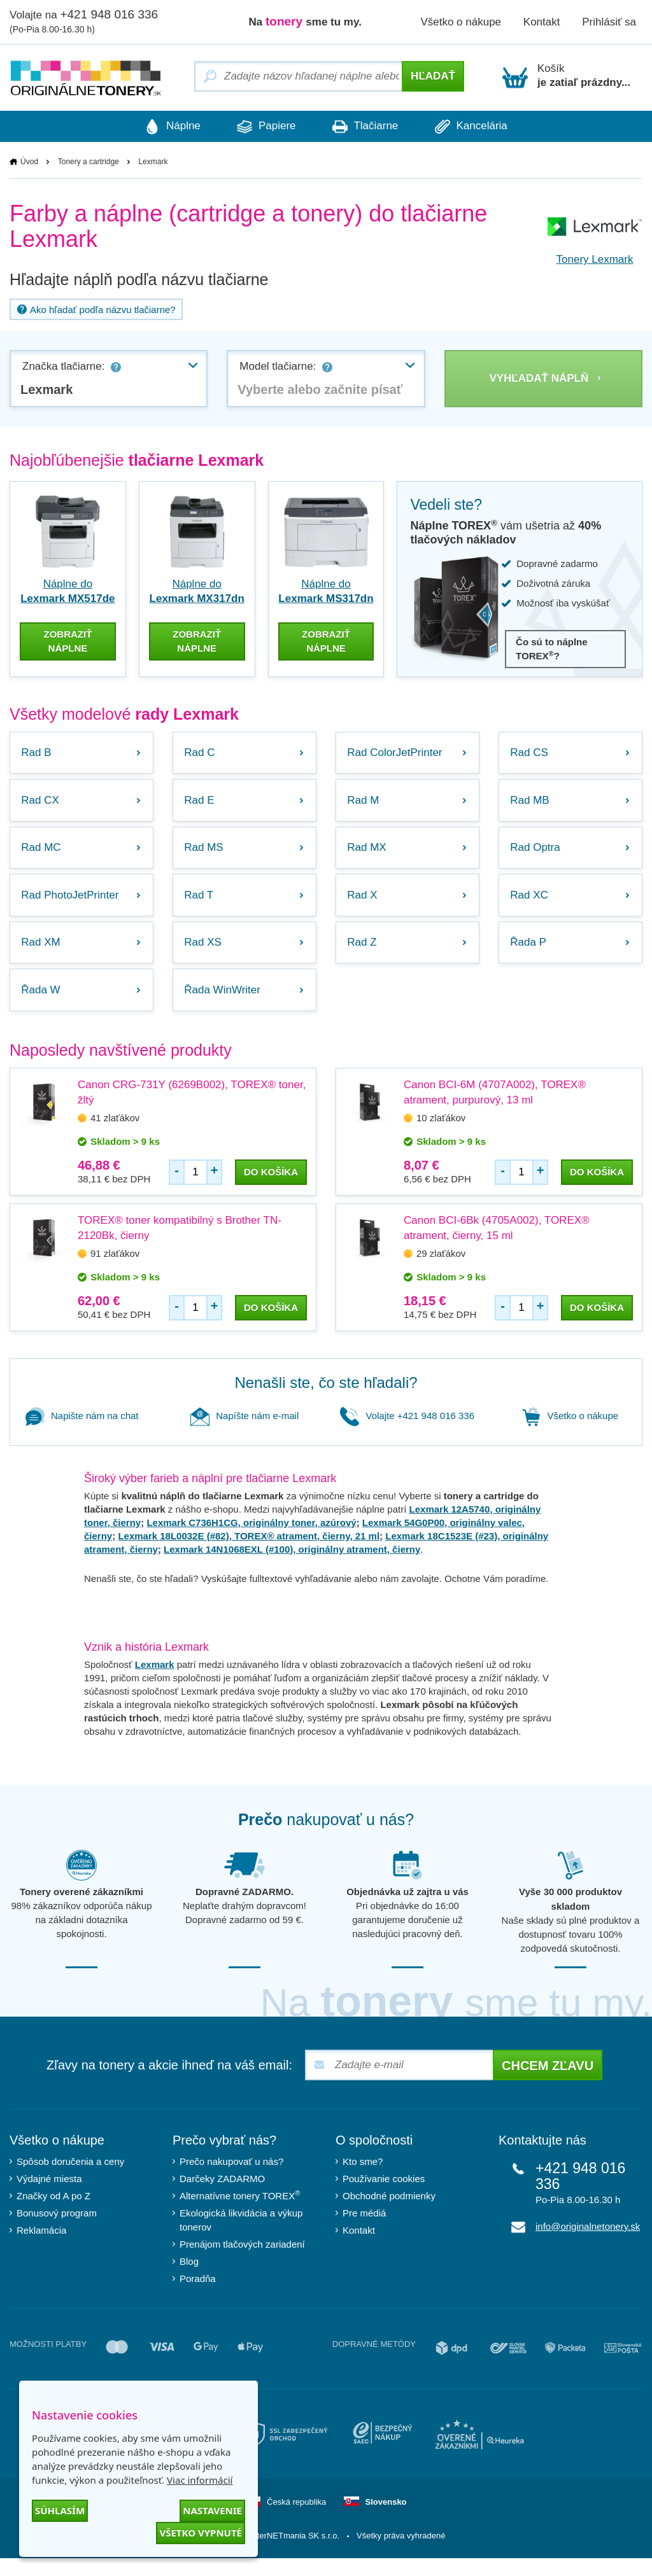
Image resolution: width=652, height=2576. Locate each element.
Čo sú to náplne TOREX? (552, 649)
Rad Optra (537, 853)
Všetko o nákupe (460, 22)
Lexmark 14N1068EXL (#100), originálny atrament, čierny (292, 1567)
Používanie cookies (384, 2196)
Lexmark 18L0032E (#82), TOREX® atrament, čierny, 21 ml (248, 1553)
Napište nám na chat (82, 1433)
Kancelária (483, 126)
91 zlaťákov (114, 1271)
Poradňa (198, 2296)
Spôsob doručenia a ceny (70, 2179)
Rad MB (531, 802)
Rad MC (42, 853)
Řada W (42, 1006)
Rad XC (531, 904)
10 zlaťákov (440, 1135)
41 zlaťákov (114, 1135)
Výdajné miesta (49, 2196)
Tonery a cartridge (88, 162)
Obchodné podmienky (389, 2213)
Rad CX (42, 802)
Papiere (262, 126)
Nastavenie (212, 2510)
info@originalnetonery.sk (587, 2244)
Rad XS (204, 955)
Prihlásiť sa (609, 22)
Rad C (201, 751)
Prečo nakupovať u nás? (231, 2179)
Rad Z (363, 955)
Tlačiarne (369, 126)
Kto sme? (363, 2179)
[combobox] (109, 379)
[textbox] (325, 390)
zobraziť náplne (67, 638)
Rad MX (368, 853)
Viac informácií (199, 2480)
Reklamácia (41, 2248)
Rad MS (205, 853)
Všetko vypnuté (200, 2532)
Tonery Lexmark (595, 260)
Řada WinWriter (224, 1006)
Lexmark (154, 1682)
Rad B (38, 751)
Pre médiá (364, 2230)
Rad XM (42, 955)
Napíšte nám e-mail (244, 1433)
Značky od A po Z (53, 2213)
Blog (189, 2279)
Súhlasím (60, 2510)
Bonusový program (57, 2230)
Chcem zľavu (547, 2083)
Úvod (29, 162)
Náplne (160, 126)
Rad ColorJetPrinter (396, 751)
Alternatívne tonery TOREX (240, 2213)
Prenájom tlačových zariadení (242, 2262)
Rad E (201, 802)
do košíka (271, 1189)
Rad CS (531, 751)
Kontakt (541, 22)
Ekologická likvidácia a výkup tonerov (241, 2237)
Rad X (364, 904)
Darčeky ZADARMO (222, 2196)
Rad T (200, 904)
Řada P (530, 955)
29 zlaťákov (440, 1271)
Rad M (365, 802)
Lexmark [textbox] (46, 390)
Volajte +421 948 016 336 (407, 1433)
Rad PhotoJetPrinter (71, 904)
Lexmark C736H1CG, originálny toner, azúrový (251, 1540)
